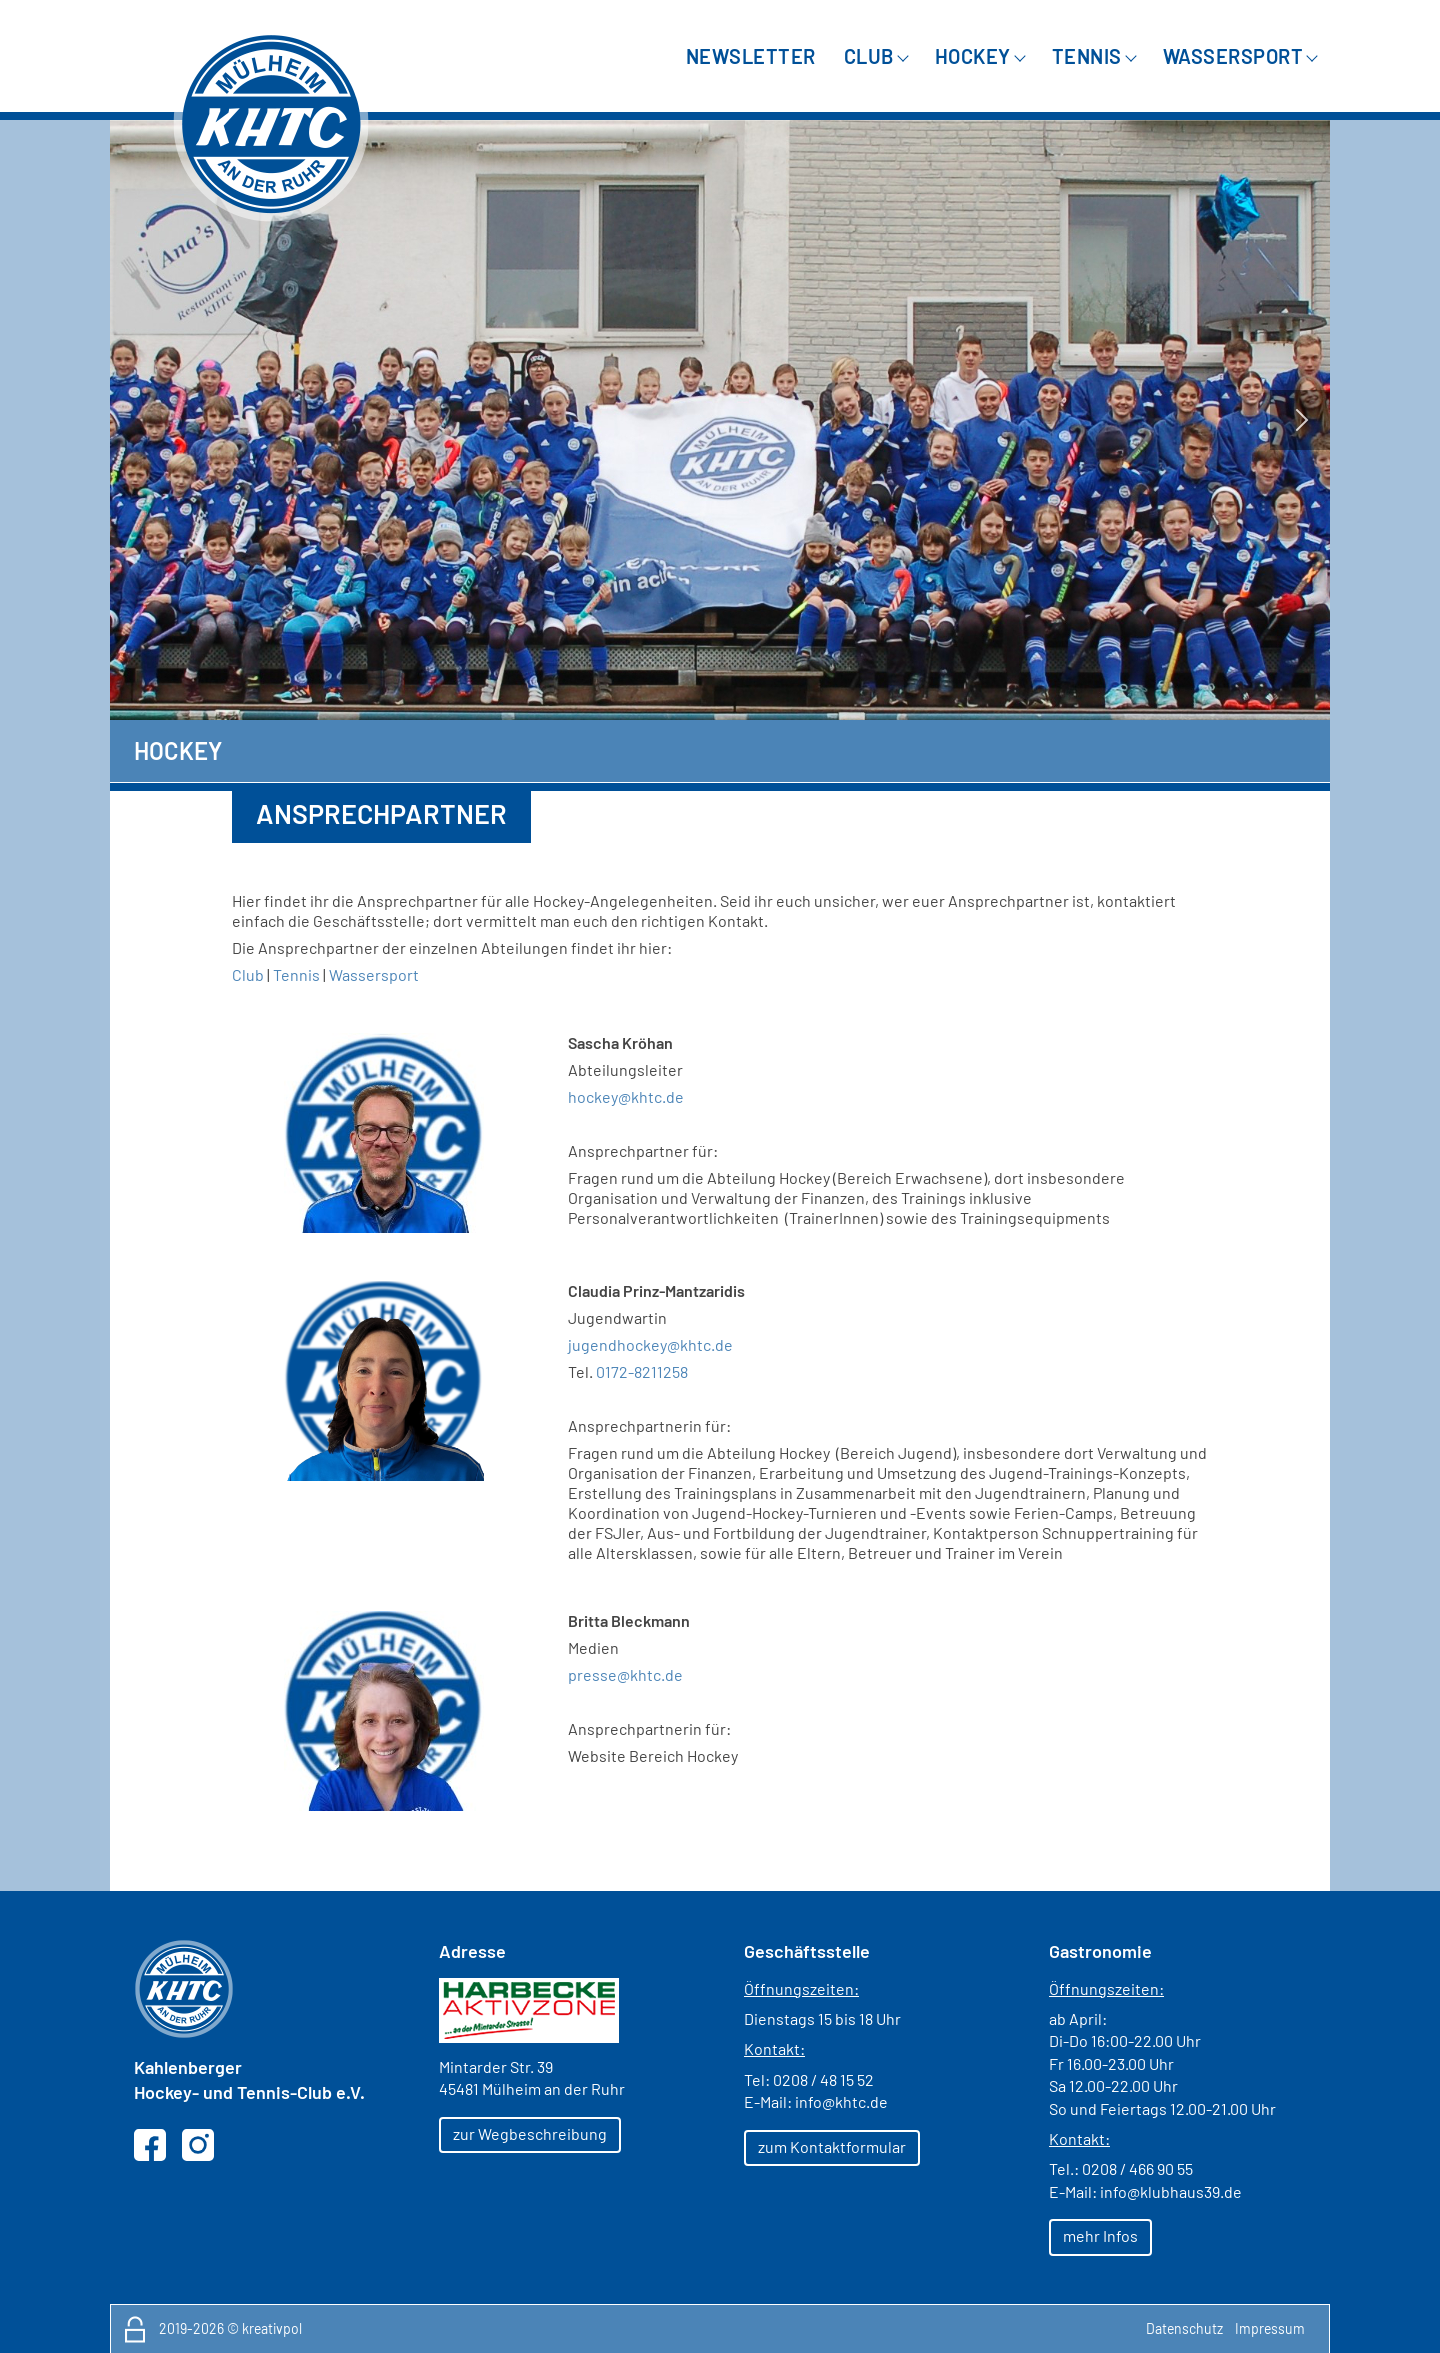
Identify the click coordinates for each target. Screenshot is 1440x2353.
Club (248, 974)
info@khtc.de (841, 2101)
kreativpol (272, 2328)
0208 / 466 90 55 (1137, 2168)
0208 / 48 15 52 (823, 2079)
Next (1300, 420)
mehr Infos (1100, 2235)
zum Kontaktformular (832, 2146)
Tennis (296, 974)
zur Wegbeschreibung (530, 2133)
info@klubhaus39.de (1171, 2191)
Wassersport (374, 974)
